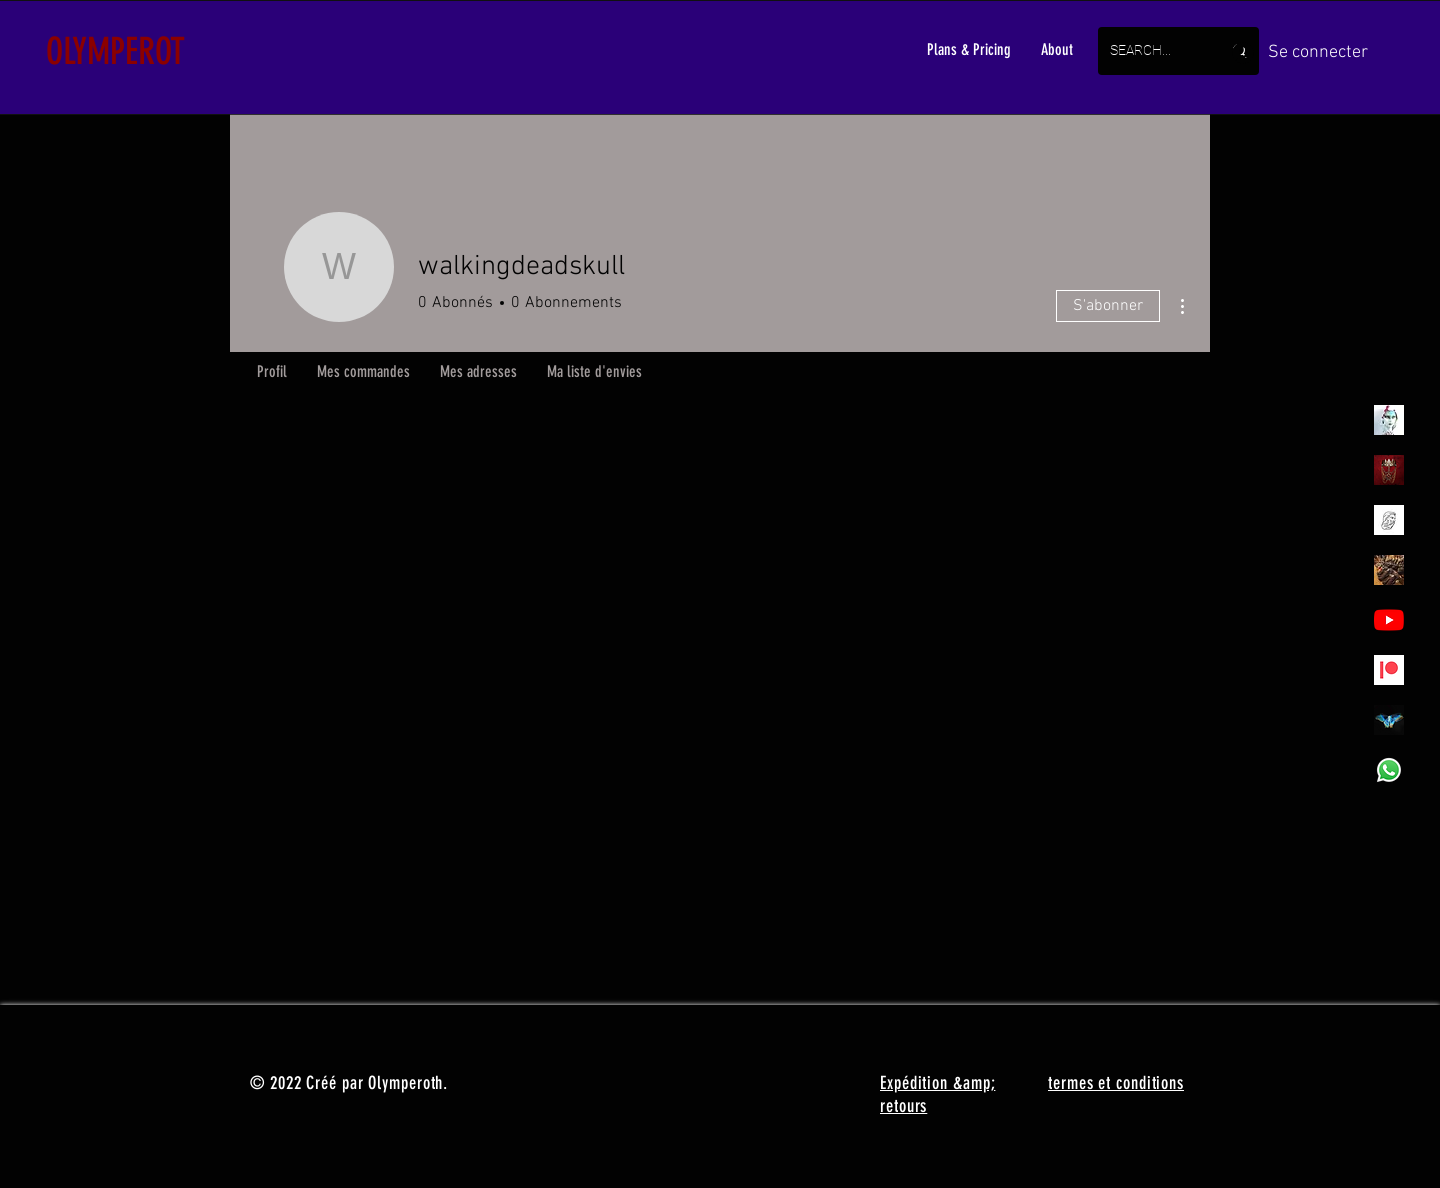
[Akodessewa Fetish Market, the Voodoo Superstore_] (1389, 570)
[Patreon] (1389, 670)
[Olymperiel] (1389, 420)
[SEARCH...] (1150, 51)
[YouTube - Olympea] (1389, 620)
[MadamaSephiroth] (1389, 720)
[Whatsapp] (1389, 770)
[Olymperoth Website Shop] (1389, 470)
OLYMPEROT (115, 51)
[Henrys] (1389, 520)
